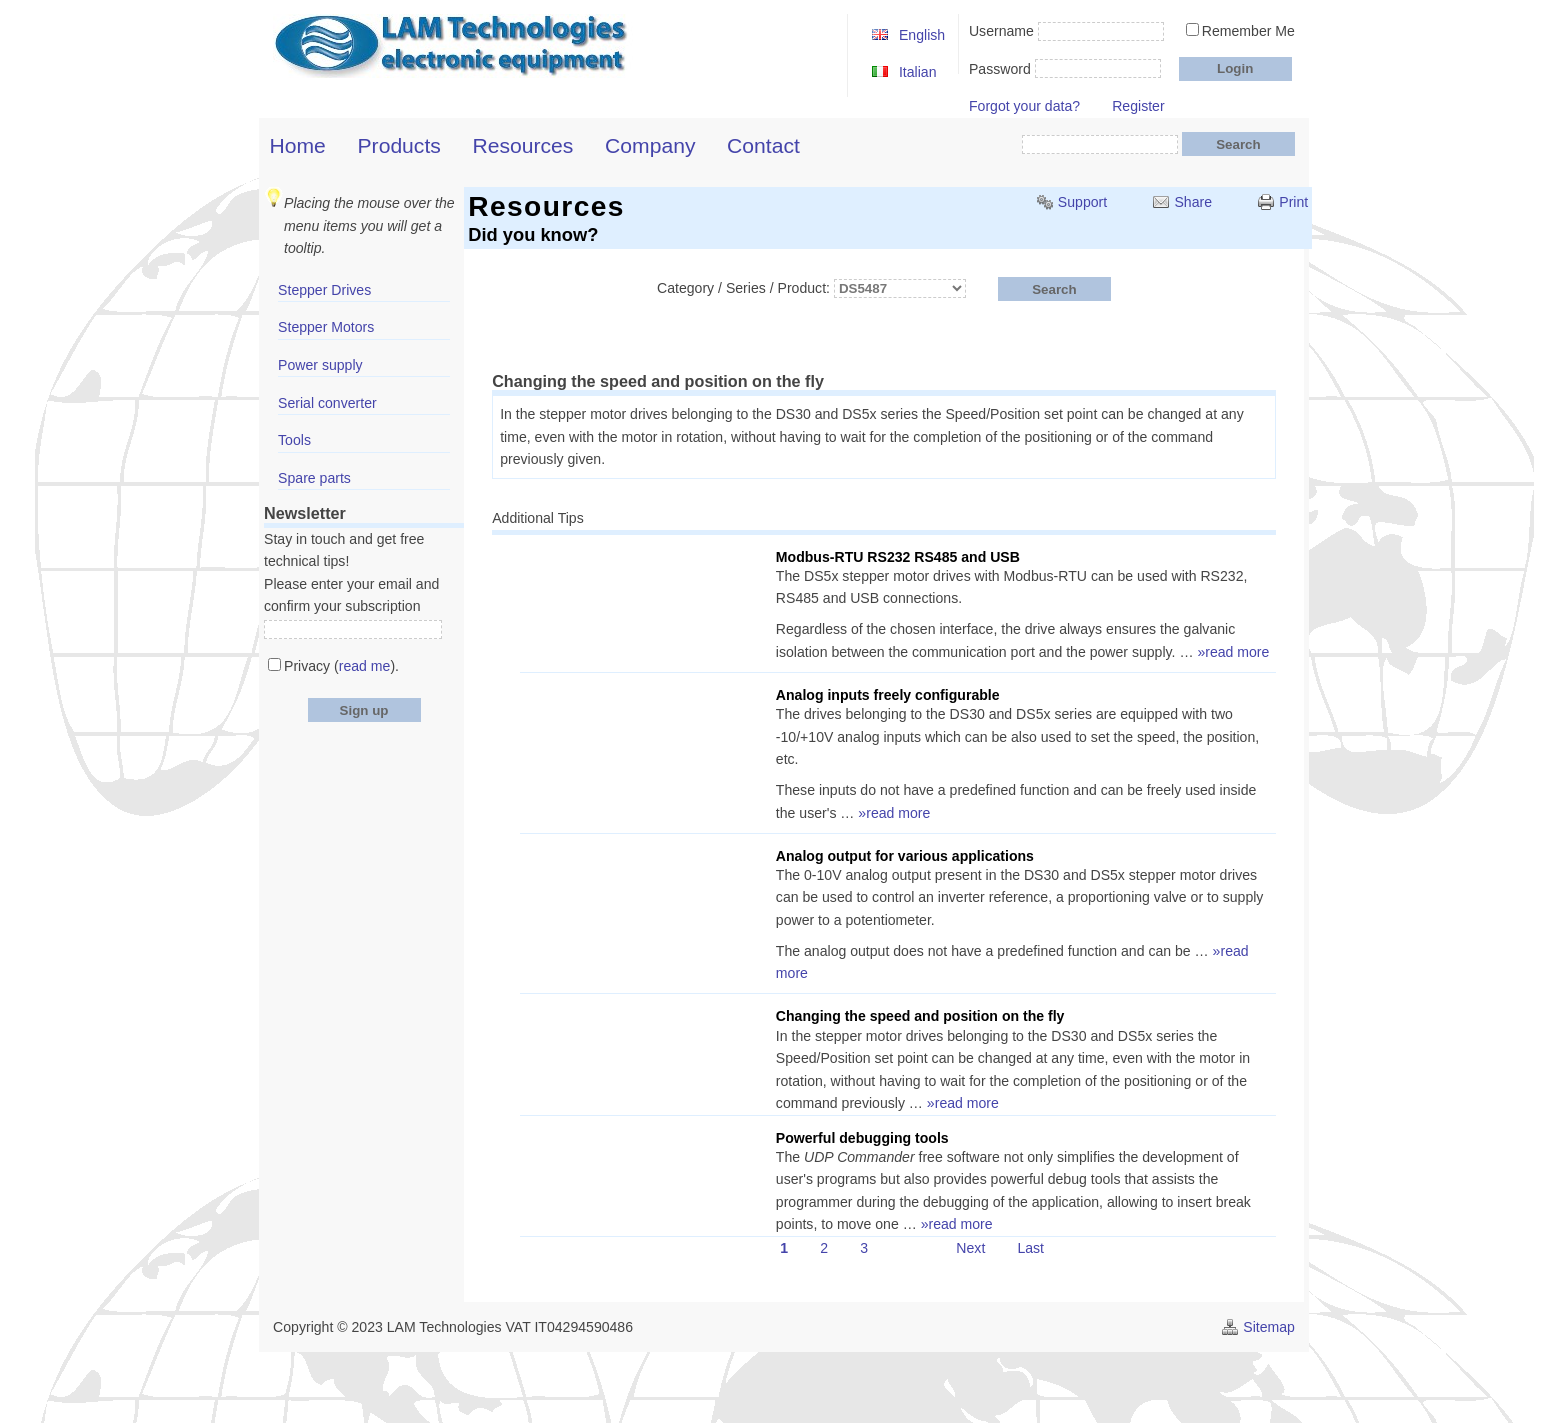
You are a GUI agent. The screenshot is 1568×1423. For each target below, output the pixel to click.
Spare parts (314, 478)
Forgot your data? (1024, 106)
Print (1293, 202)
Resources (523, 145)
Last (1030, 1248)
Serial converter (327, 403)
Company (650, 145)
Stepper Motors (326, 327)
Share (1193, 202)
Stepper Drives (324, 290)
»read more (1233, 652)
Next (970, 1248)
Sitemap (1269, 1327)
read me (365, 666)
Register (1138, 106)
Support (1082, 202)
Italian (918, 72)
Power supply (320, 365)
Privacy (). (341, 666)
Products (399, 145)
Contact (763, 145)
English (922, 35)
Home (298, 145)
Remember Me (1248, 31)
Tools (294, 440)
